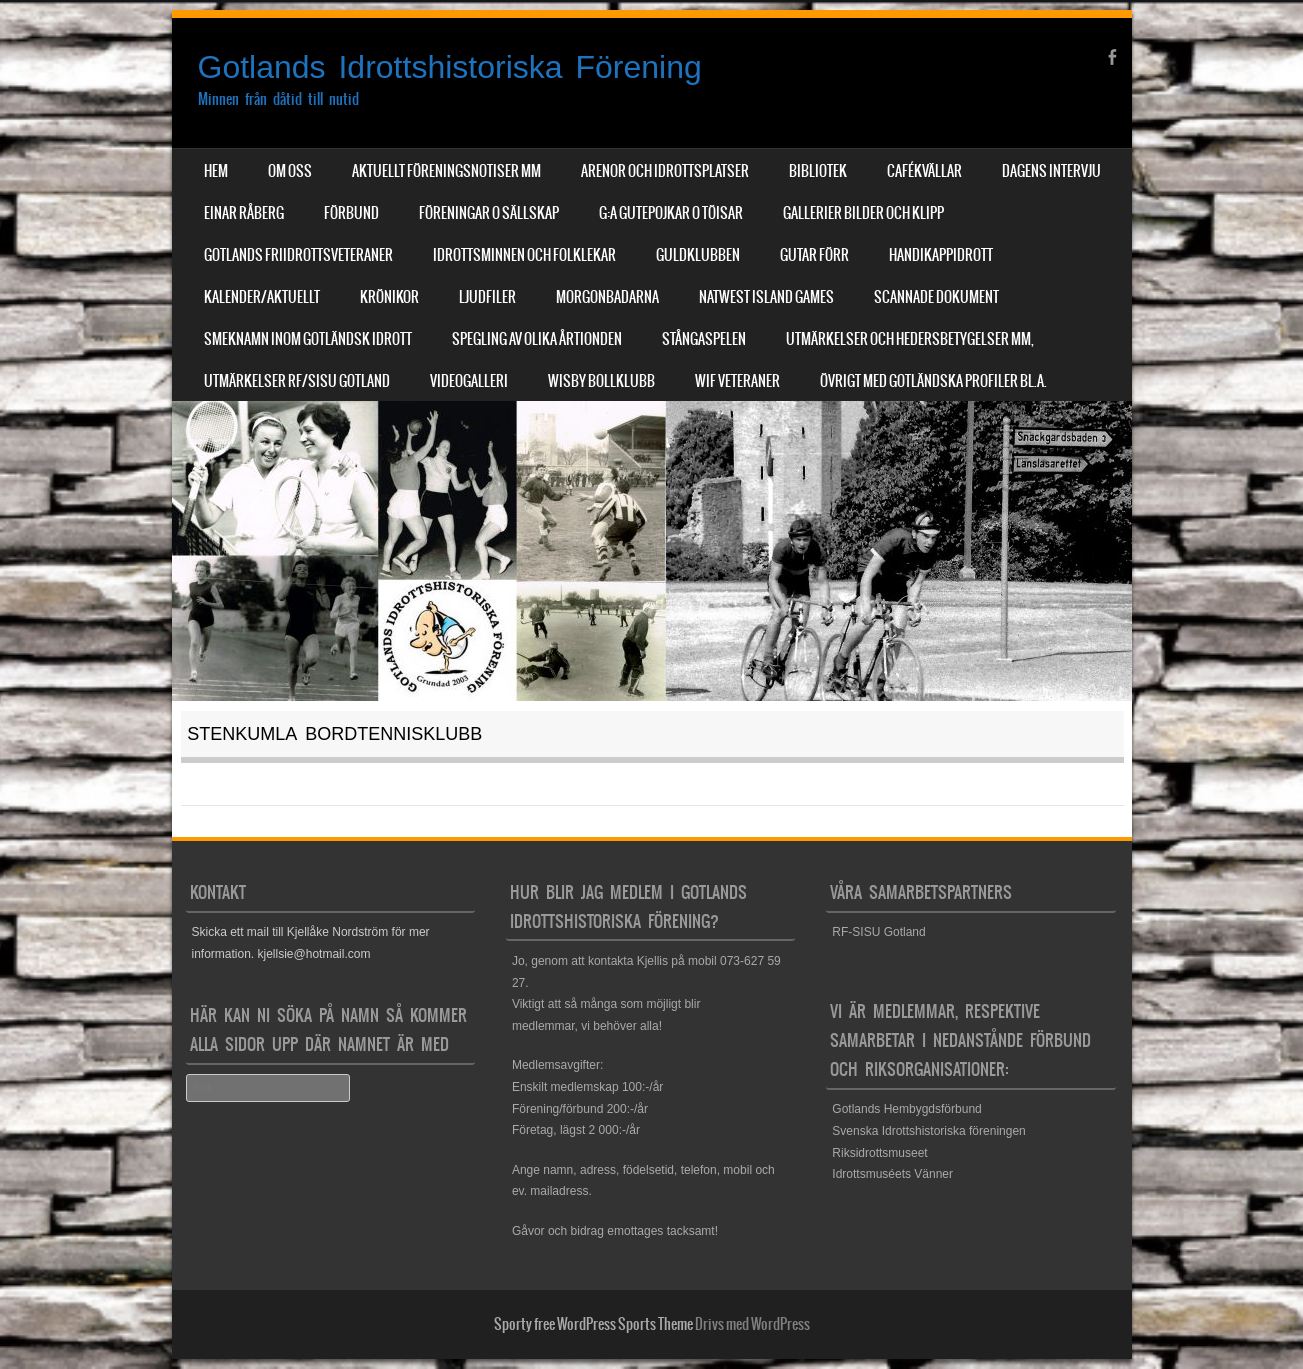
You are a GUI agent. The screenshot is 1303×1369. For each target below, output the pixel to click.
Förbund (351, 213)
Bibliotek (818, 171)
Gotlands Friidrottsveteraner (298, 255)
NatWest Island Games (766, 297)
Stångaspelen (704, 339)
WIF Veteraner (737, 381)
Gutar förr (814, 255)
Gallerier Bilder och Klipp (863, 213)
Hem (216, 171)
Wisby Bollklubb (601, 381)
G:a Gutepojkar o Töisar (671, 213)
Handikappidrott (941, 255)
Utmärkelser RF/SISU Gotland (297, 381)
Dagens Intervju (1051, 171)
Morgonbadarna (607, 297)
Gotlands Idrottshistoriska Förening (450, 67)
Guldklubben (698, 255)
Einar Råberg (244, 213)
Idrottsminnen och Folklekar (524, 255)
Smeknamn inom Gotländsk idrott (308, 339)
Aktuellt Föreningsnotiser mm (446, 171)
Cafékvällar (924, 171)
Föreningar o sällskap (489, 213)
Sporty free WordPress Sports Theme (593, 1324)
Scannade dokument (936, 297)
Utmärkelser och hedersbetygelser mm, (910, 339)
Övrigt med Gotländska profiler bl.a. (933, 381)
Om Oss (290, 171)
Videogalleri (469, 381)
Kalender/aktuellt (262, 297)
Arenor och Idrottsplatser (665, 171)
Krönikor (389, 297)
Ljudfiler (487, 297)
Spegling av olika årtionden (537, 339)
